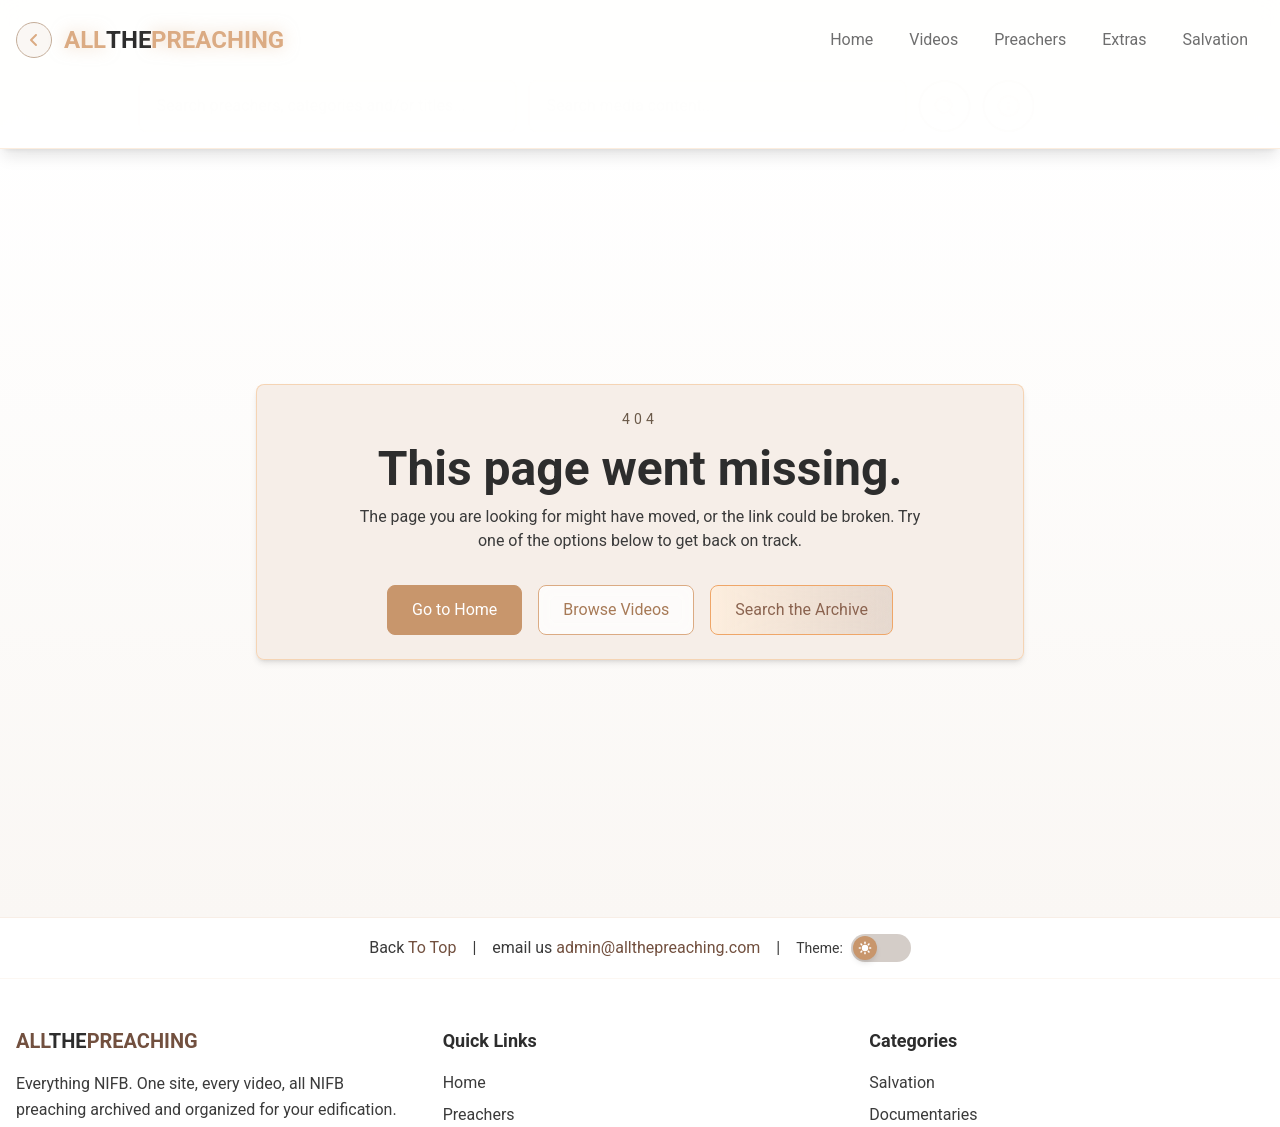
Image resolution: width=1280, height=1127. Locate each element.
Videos (933, 39)
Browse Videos (616, 609)
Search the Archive (801, 609)
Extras (1124, 39)
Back (412, 947)
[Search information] (1062, 106)
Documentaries (923, 1114)
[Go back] (34, 40)
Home (851, 39)
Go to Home (454, 609)
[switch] (881, 948)
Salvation (1215, 39)
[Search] (998, 106)
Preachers (1030, 39)
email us (626, 947)
